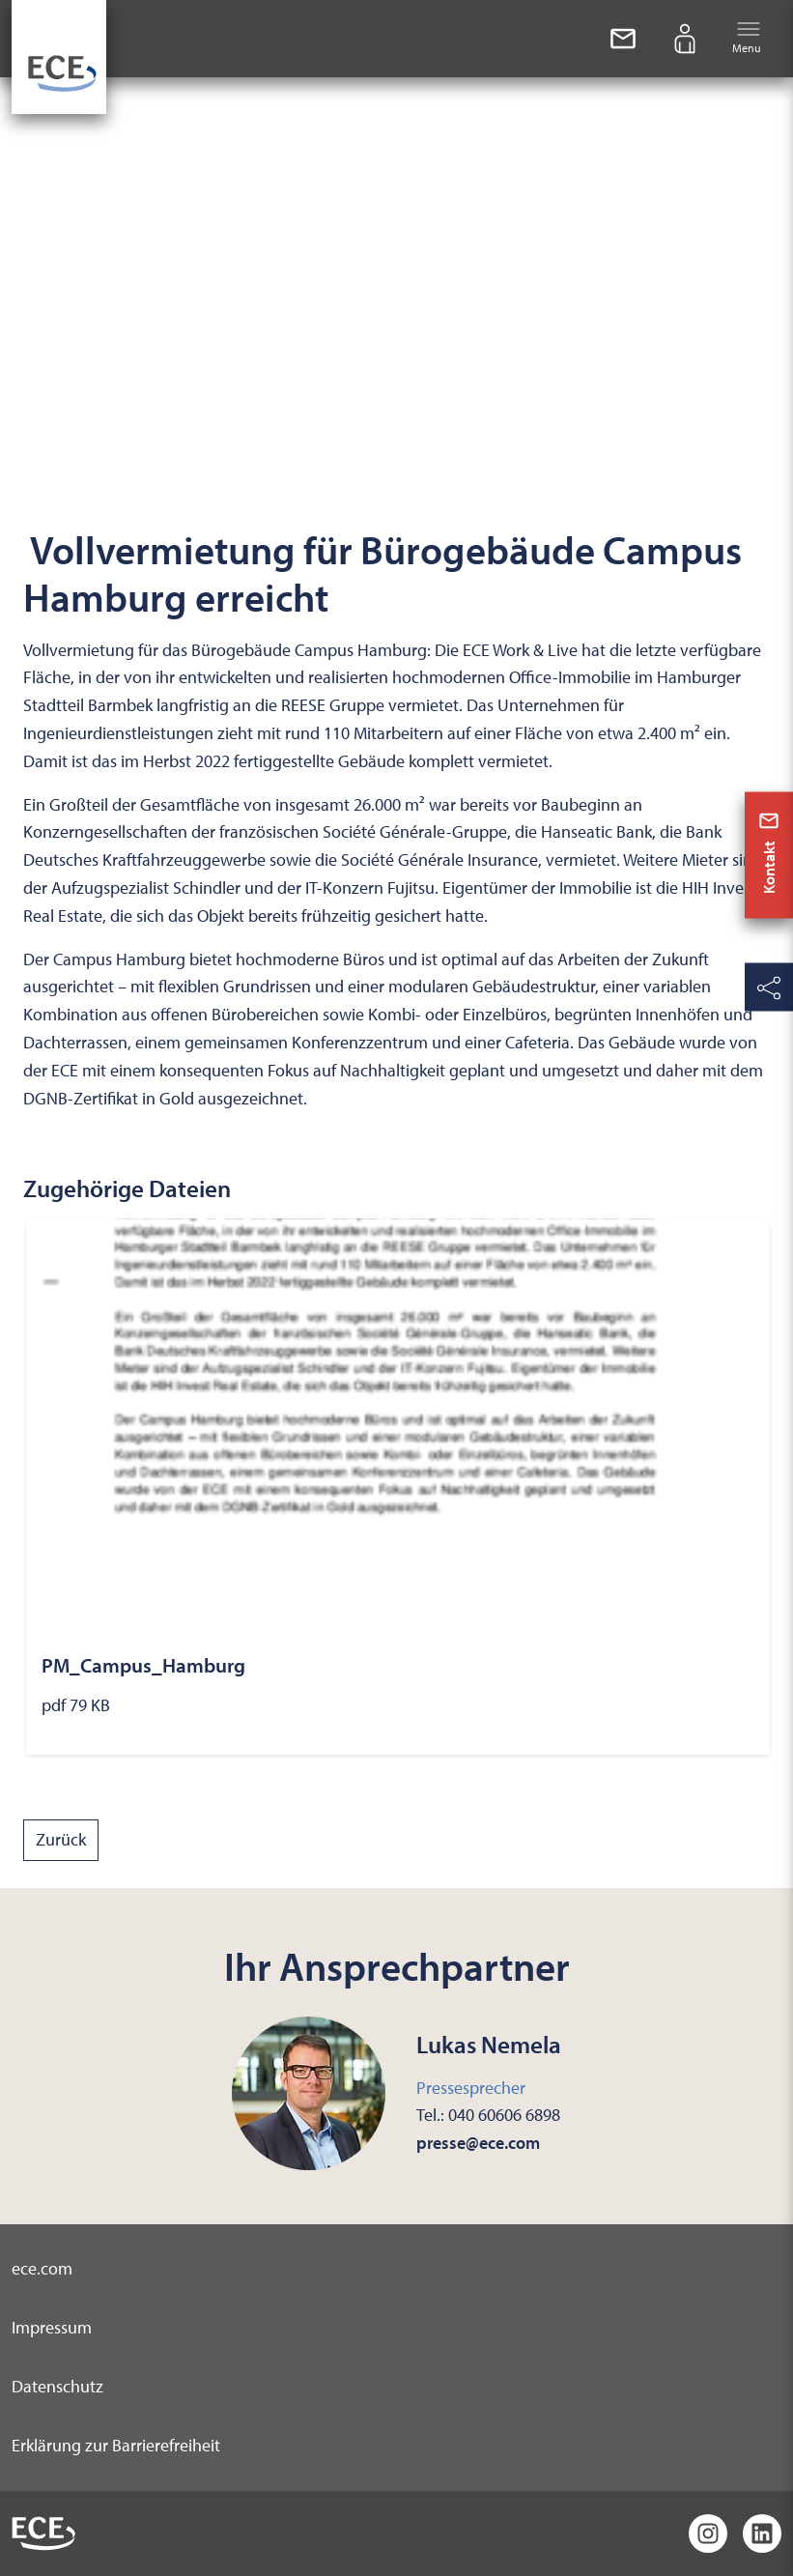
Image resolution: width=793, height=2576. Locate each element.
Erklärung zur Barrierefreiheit (116, 2445)
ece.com (42, 2268)
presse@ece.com (478, 2143)
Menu (746, 37)
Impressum (52, 2327)
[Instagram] (708, 2533)
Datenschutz (57, 2386)
